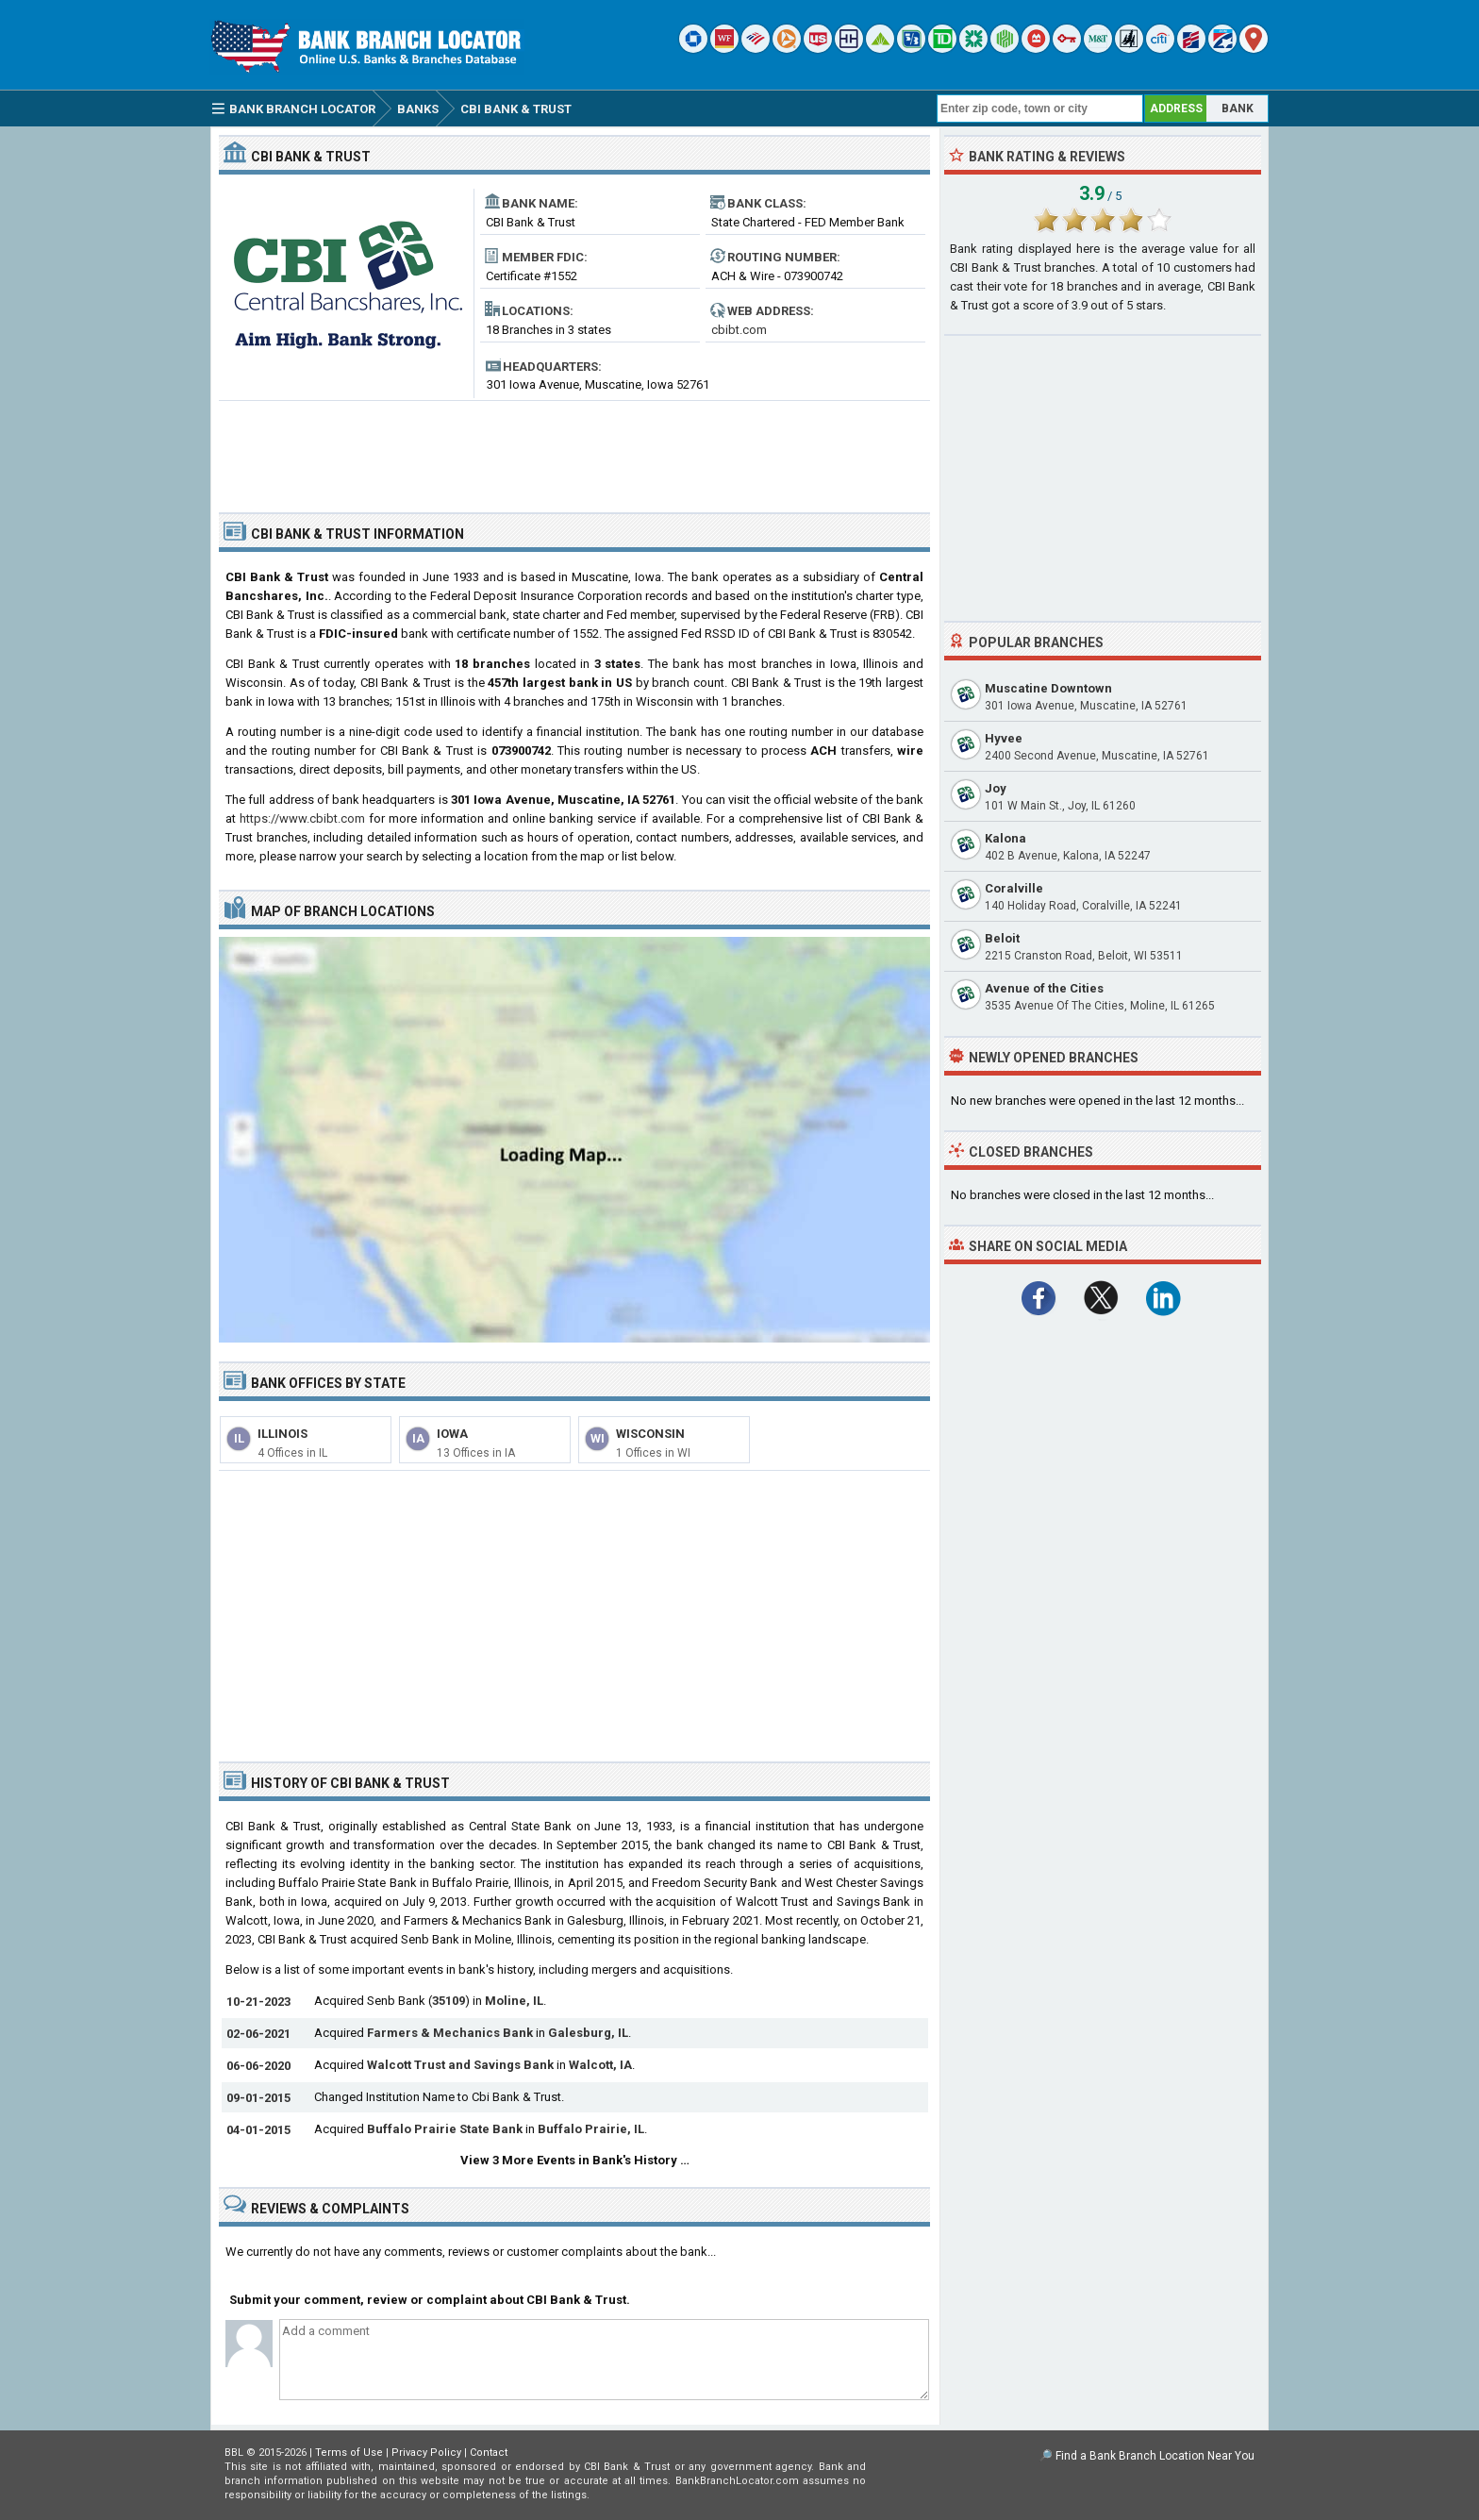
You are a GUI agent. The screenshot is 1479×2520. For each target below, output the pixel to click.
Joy (995, 788)
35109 (448, 2001)
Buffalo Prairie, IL (591, 2129)
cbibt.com (739, 330)
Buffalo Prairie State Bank (445, 2129)
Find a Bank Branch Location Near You (1155, 2455)
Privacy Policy (426, 2452)
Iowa (452, 1434)
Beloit (1002, 938)
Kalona (1005, 838)
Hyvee (1003, 738)
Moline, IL (514, 2001)
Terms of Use (349, 2452)
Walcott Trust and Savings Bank (460, 2065)
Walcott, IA (600, 2065)
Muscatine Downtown (1048, 688)
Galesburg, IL (588, 2033)
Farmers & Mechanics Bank (450, 2033)
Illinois (282, 1434)
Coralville (1014, 888)
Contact (488, 2452)
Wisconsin (650, 1434)
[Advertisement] (574, 449)
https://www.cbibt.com (302, 818)
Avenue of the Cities (1044, 988)
